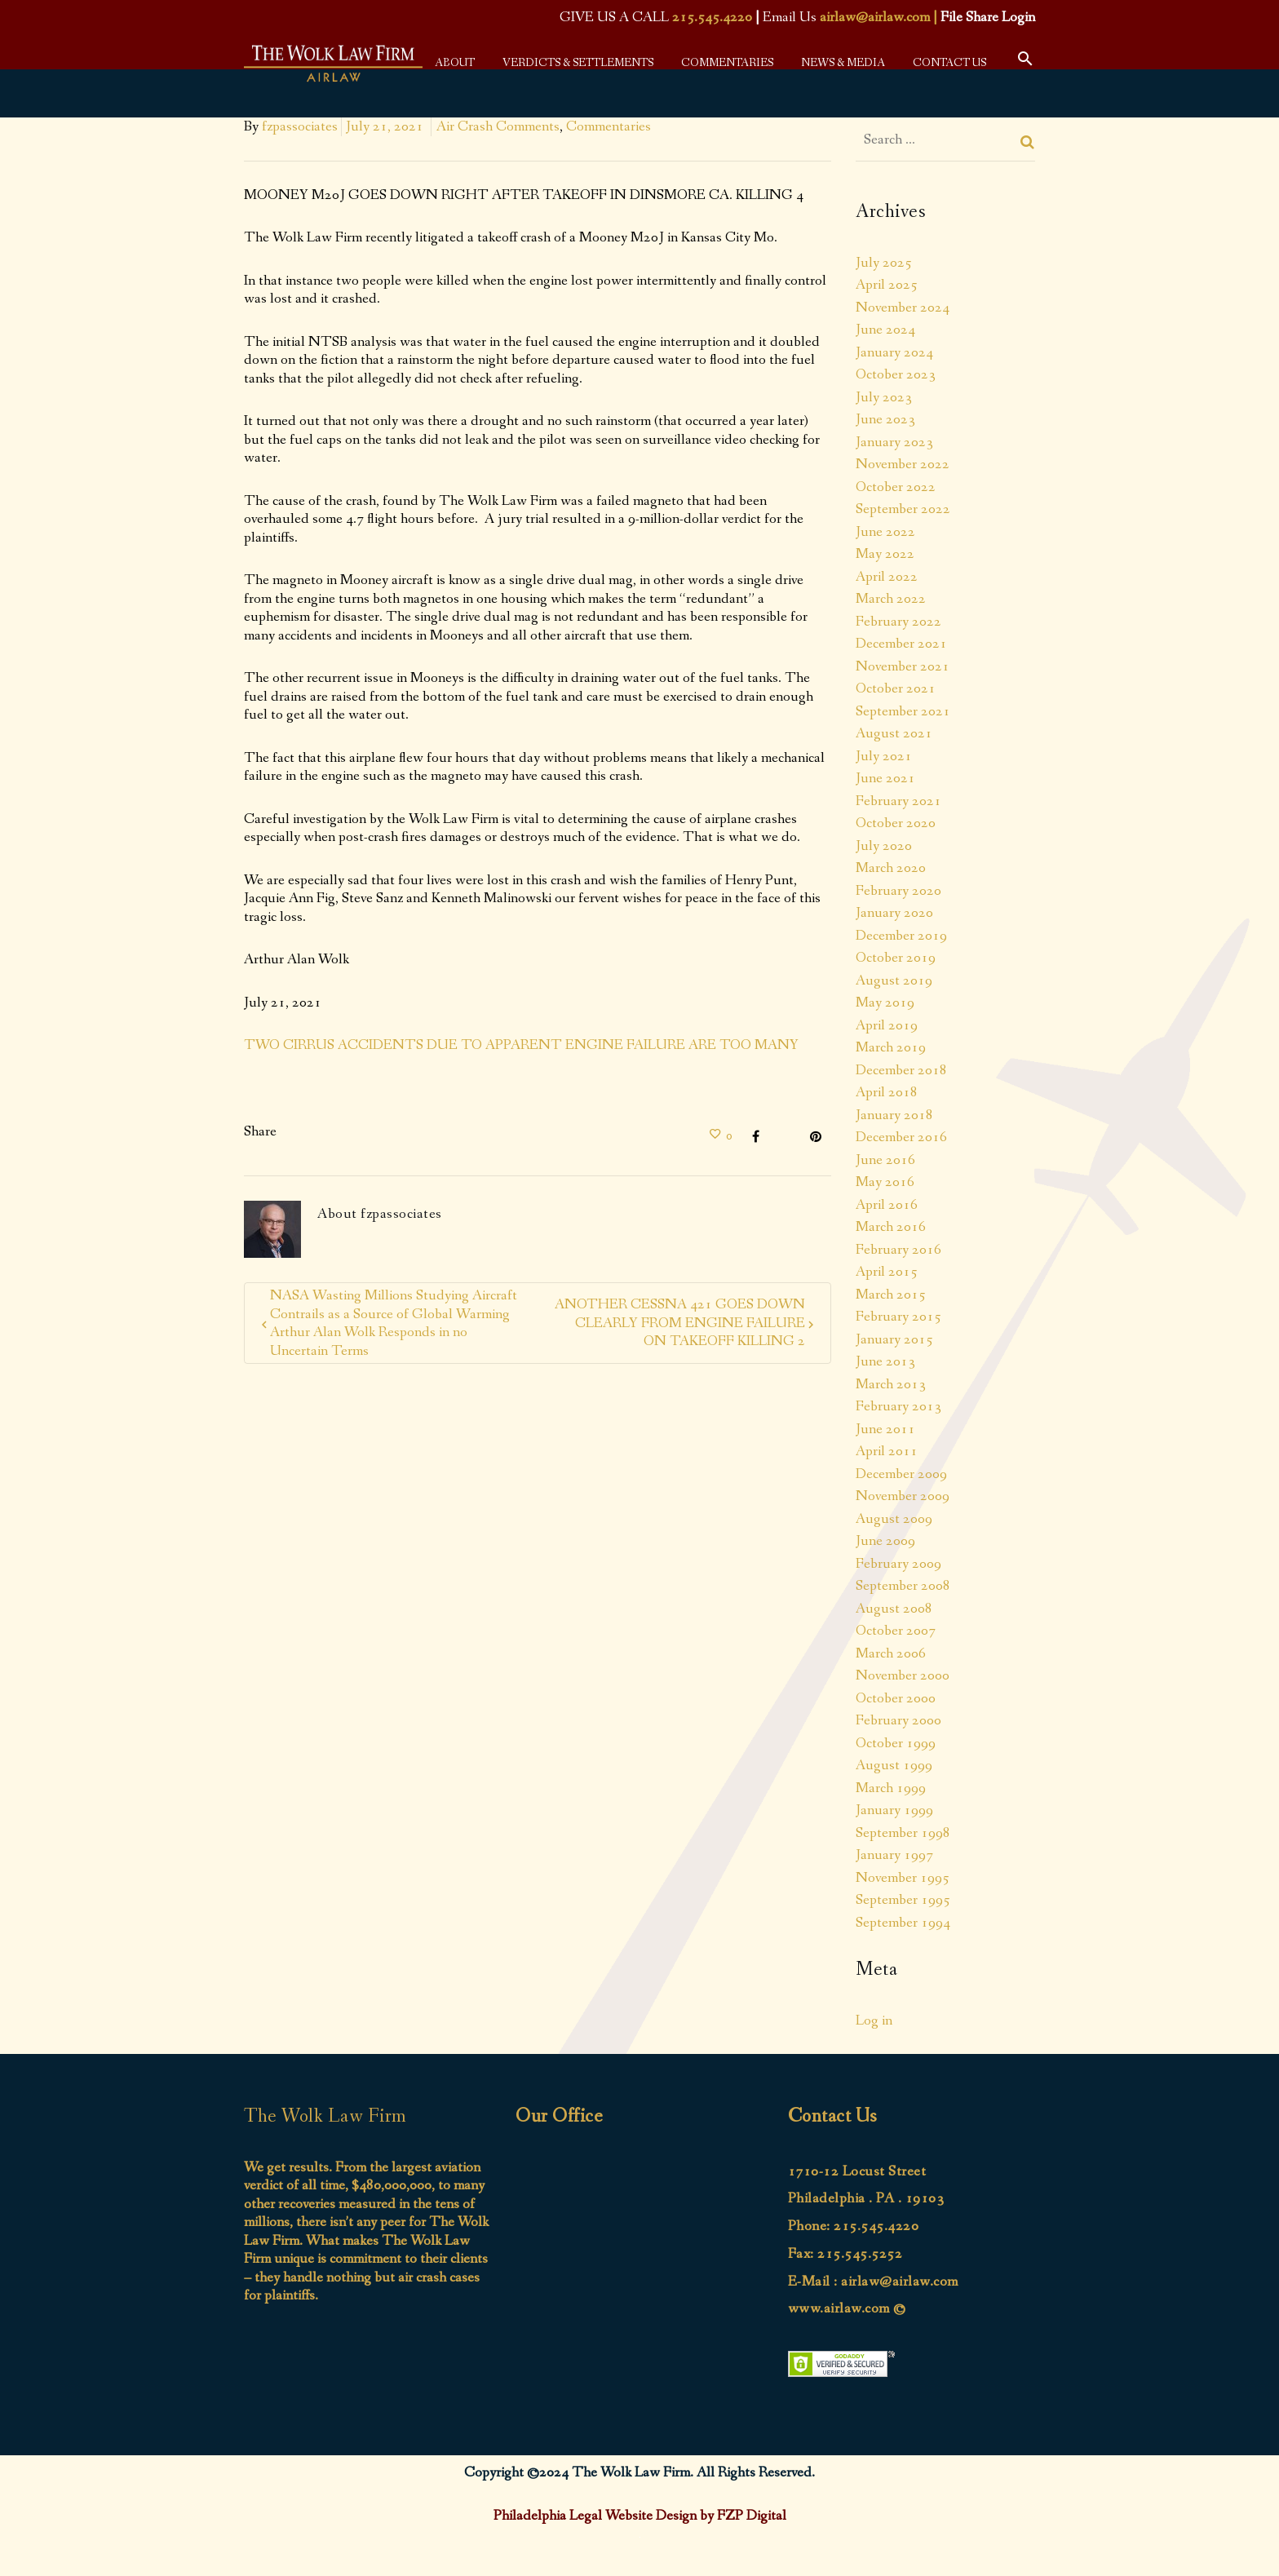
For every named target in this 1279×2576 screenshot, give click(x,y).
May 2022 (885, 554)
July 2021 (884, 756)
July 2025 (884, 262)
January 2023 (894, 442)
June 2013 (885, 1361)
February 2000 (898, 1720)
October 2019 (896, 957)
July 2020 (884, 846)
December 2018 (901, 1070)
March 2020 (891, 868)
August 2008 (894, 1608)
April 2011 (887, 1451)
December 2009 (901, 1474)
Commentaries (608, 126)
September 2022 (903, 509)
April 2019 (887, 1025)
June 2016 (885, 1160)
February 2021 (898, 801)
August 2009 (894, 1519)
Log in (874, 2020)
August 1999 (894, 1765)
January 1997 (894, 1855)
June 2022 (885, 532)
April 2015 (887, 1271)
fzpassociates (300, 126)
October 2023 (896, 374)
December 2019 (901, 935)
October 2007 (896, 1630)
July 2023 (884, 397)
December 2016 (901, 1137)
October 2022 (896, 487)
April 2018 (887, 1092)
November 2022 (902, 464)
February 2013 (898, 1406)
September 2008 (903, 1586)
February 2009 (898, 1563)
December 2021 (901, 643)
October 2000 (896, 1698)
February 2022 (898, 621)
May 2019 (885, 1002)
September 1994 (903, 1922)
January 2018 (894, 1115)
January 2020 (894, 913)
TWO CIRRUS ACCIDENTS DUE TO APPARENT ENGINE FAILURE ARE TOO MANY (521, 1045)
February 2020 (898, 891)
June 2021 (885, 778)
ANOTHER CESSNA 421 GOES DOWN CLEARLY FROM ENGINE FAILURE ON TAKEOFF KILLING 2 (680, 1323)
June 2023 (885, 419)
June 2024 (885, 329)
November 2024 (902, 307)
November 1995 (902, 1878)
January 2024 (894, 352)
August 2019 (894, 980)
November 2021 (902, 666)
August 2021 (894, 733)
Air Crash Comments (498, 126)
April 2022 (887, 576)
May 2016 (885, 1182)
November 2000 (902, 1675)
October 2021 (896, 688)
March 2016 (891, 1227)
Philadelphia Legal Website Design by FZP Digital (639, 2515)
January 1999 (894, 1810)
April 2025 (887, 284)
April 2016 (887, 1205)
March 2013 (891, 1384)
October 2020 (896, 823)
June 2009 (885, 1541)
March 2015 (891, 1294)
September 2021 (903, 711)
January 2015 (894, 1339)
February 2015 (898, 1316)
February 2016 (898, 1249)
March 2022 (891, 599)
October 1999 (896, 1743)
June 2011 (885, 1429)
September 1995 (903, 1900)
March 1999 (891, 1788)
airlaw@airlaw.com (875, 17)
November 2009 (902, 1496)
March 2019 (891, 1047)
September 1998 (903, 1833)
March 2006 (891, 1653)
